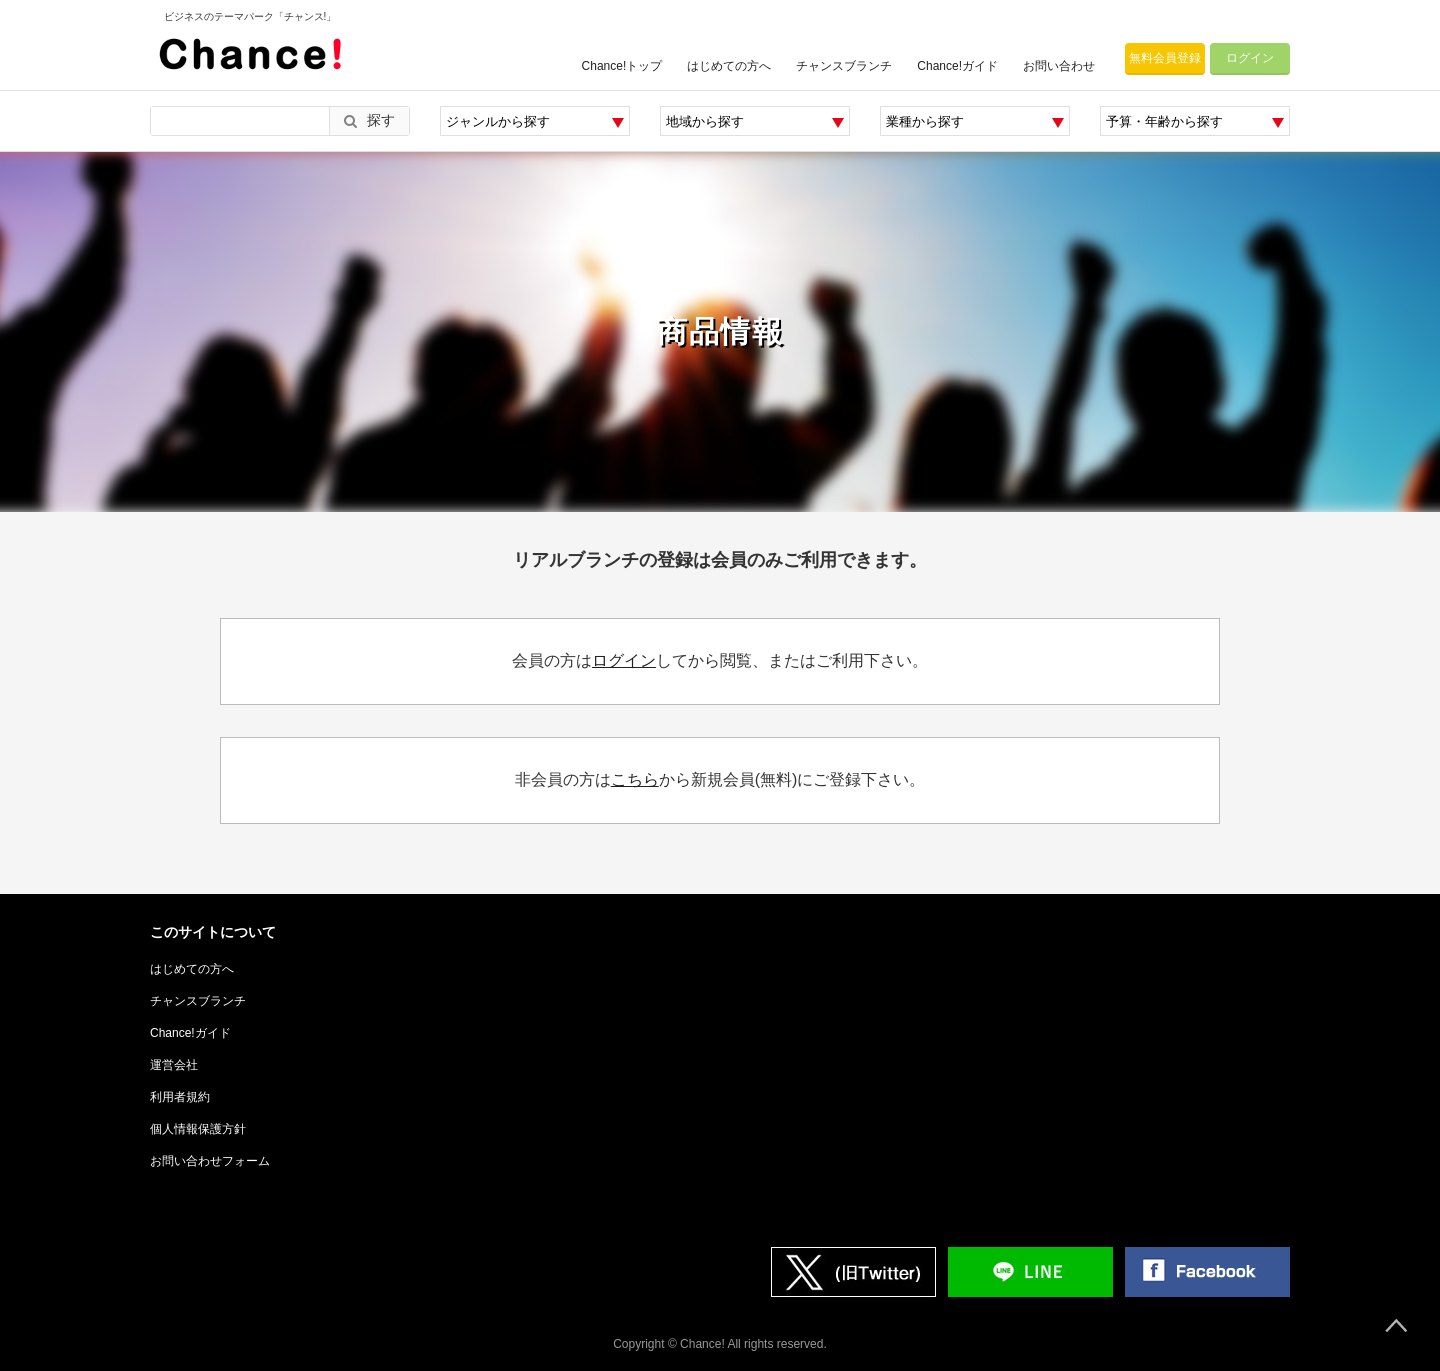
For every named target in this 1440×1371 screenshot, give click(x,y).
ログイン (1250, 58)
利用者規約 (180, 1097)
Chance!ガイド (957, 66)
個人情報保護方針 (198, 1129)
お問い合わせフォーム (210, 1161)
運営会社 (174, 1065)
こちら (635, 779)
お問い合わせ (1059, 66)
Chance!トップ (622, 66)
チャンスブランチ (844, 66)
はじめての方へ (729, 66)
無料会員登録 (1165, 58)
